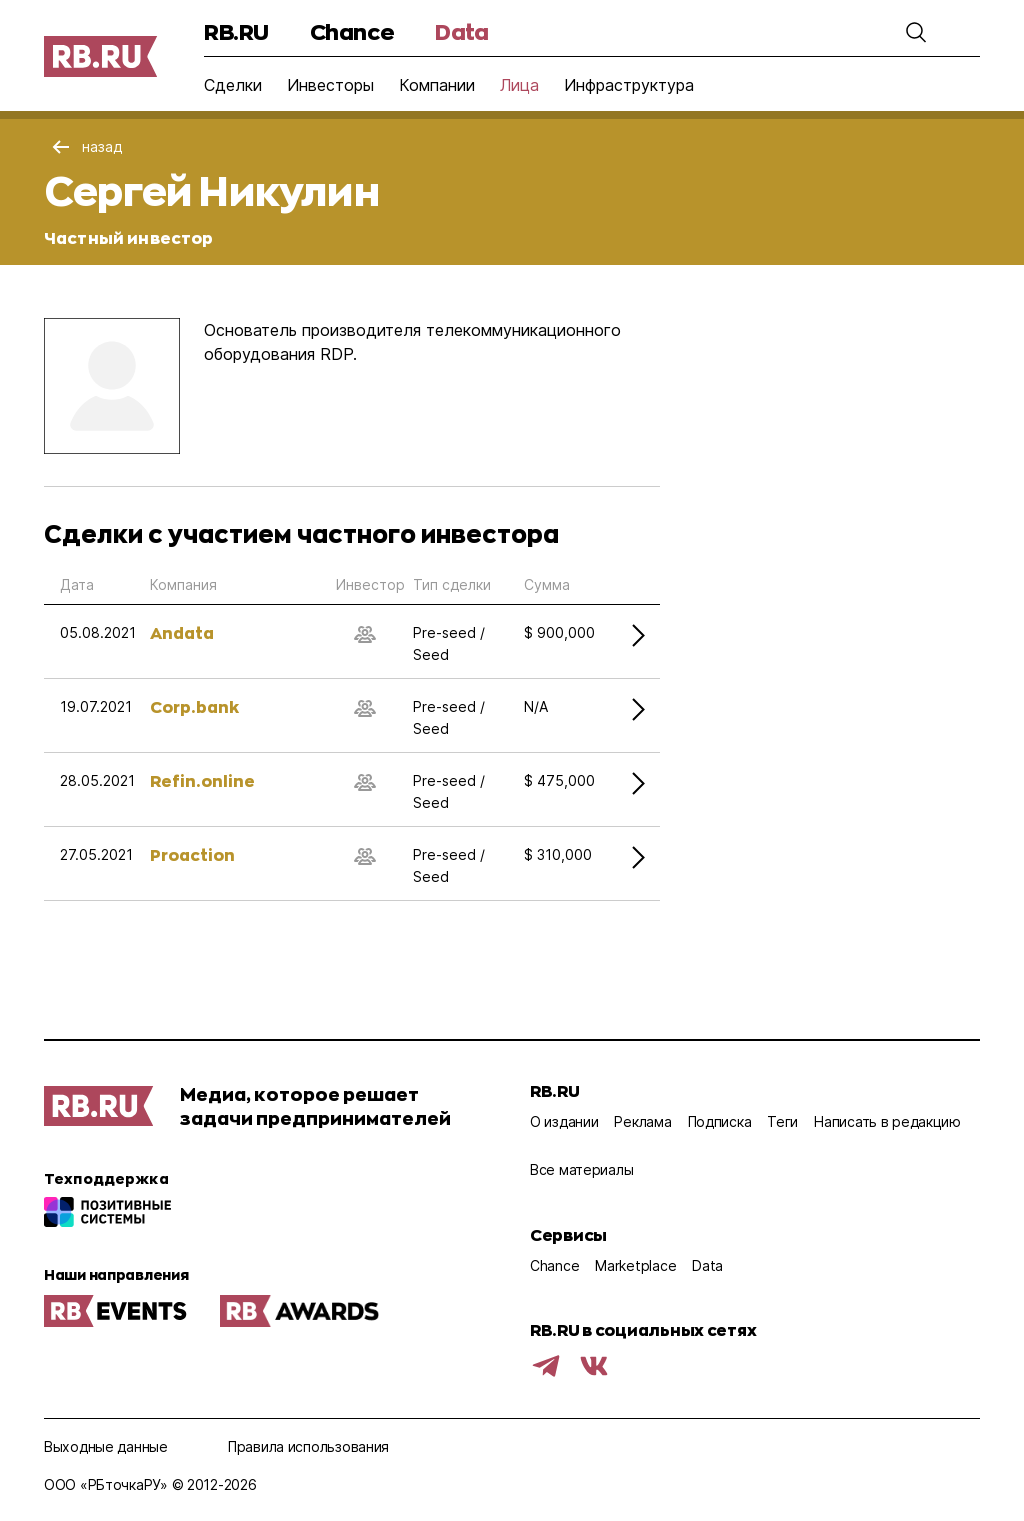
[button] (916, 32)
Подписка (720, 1121)
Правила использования (308, 1446)
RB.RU (236, 31)
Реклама (642, 1121)
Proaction (192, 854)
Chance (352, 31)
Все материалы (581, 1169)
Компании (437, 85)
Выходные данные (106, 1446)
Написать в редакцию (887, 1121)
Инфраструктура (629, 85)
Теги (782, 1121)
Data (461, 31)
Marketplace (635, 1265)
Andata (182, 632)
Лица (519, 85)
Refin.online (202, 780)
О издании (564, 1121)
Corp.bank (194, 706)
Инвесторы (330, 85)
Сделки (233, 85)
